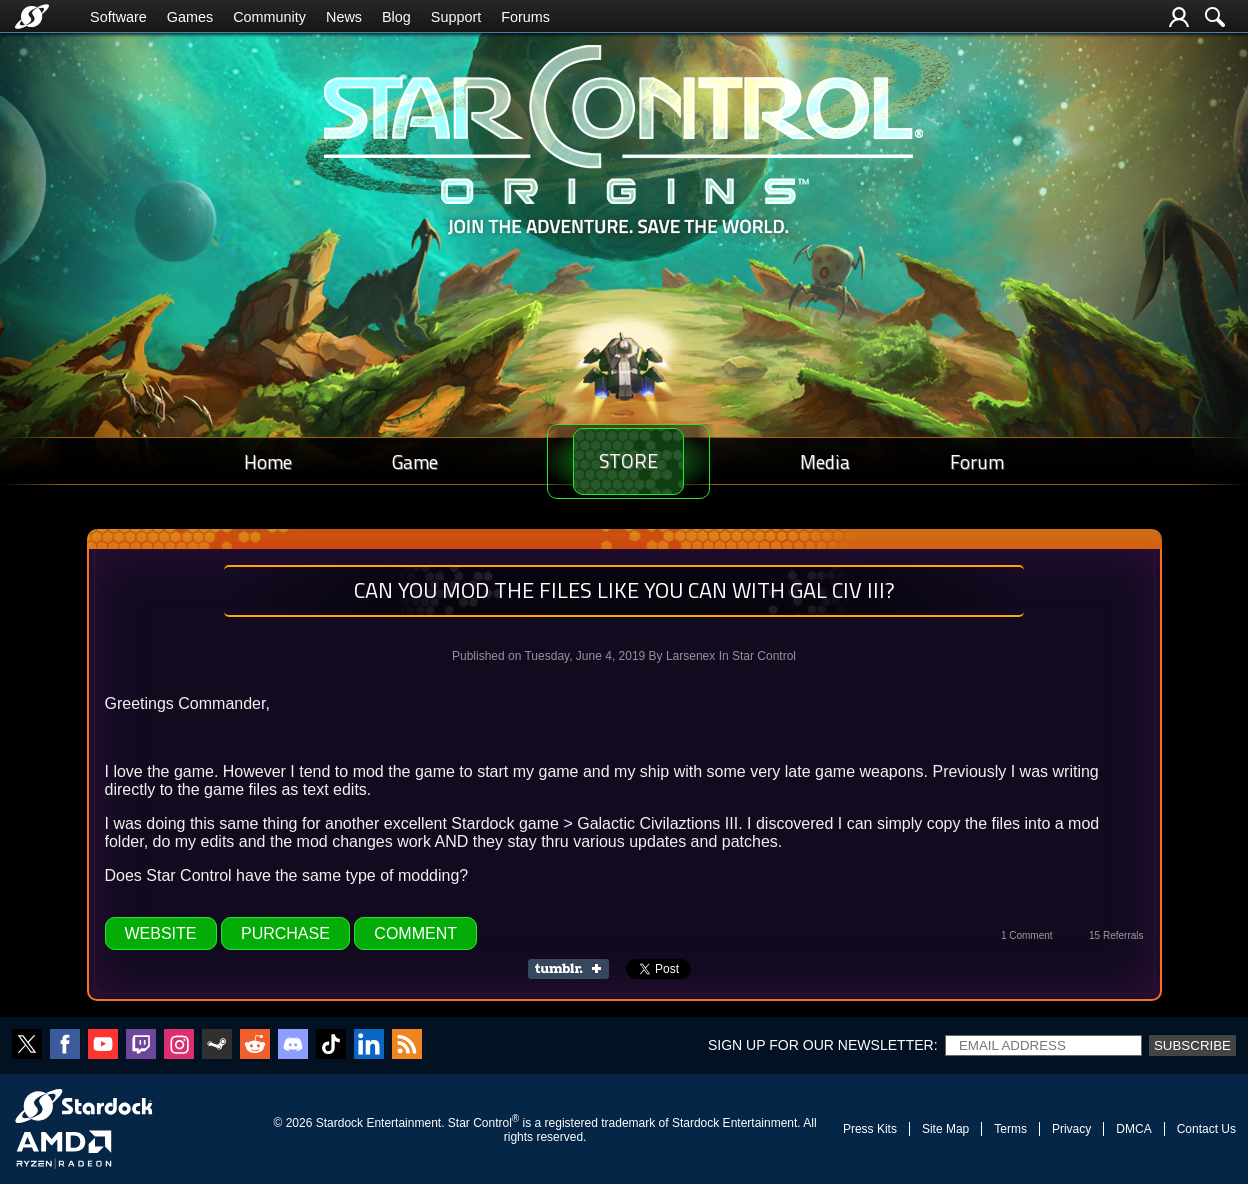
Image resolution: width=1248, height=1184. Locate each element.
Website (161, 933)
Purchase (285, 933)
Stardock (339, 1123)
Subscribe (1192, 1045)
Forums (525, 17)
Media (843, 461)
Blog (396, 17)
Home (262, 461)
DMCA (1133, 1129)
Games (190, 17)
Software (118, 17)
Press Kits (870, 1129)
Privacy (1071, 1129)
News (344, 17)
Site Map (945, 1129)
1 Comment (1027, 935)
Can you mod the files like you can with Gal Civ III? (624, 590)
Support (456, 17)
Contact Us (1206, 1129)
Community (269, 17)
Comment (415, 933)
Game (397, 461)
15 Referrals (1116, 935)
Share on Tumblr (574, 969)
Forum (983, 461)
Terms (1010, 1129)
